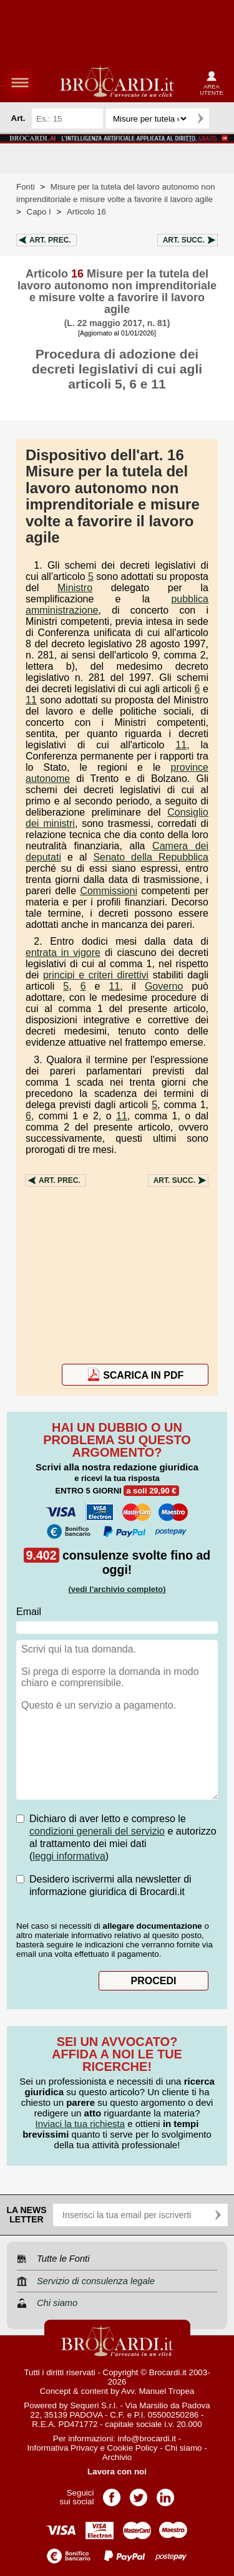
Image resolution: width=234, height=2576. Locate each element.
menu (20, 82)
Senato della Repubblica (150, 857)
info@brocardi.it (147, 2438)
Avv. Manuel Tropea (157, 2391)
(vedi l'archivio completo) (116, 1589)
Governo (164, 986)
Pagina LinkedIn (165, 2493)
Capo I (39, 211)
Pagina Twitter (138, 2493)
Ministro (74, 587)
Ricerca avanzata (221, 118)
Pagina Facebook (111, 2493)
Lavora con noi (117, 2471)
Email (28, 1611)
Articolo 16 (86, 211)
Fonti (25, 186)
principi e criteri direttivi (96, 975)
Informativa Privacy (62, 2448)
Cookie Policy (132, 2448)
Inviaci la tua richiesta (80, 2123)
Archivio (117, 2457)
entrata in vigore (63, 952)
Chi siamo (183, 2448)
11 (31, 700)
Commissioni (108, 890)
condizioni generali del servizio (97, 1831)
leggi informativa (68, 1856)
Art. (50, 240)
